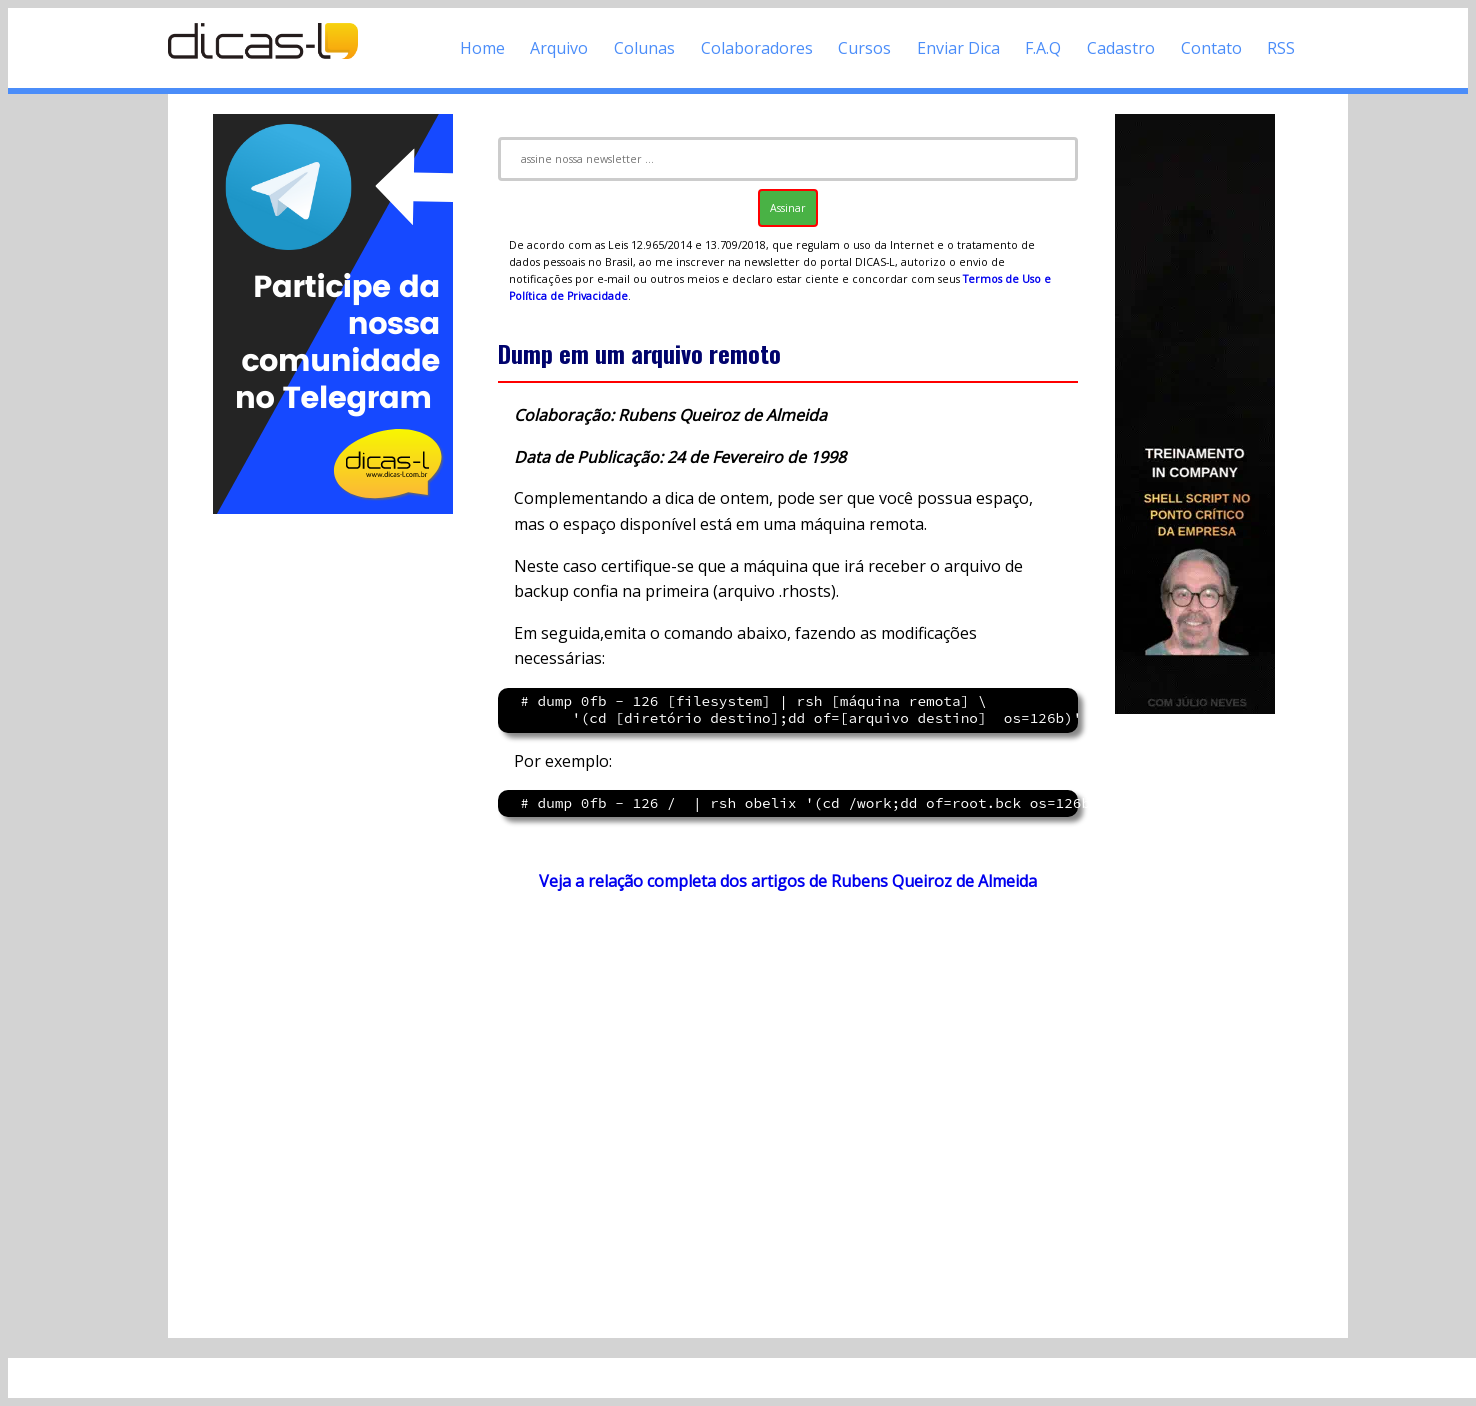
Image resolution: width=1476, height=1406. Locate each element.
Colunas (644, 48)
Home (482, 48)
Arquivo (559, 48)
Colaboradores (757, 48)
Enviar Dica (958, 48)
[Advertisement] (333, 818)
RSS (1281, 48)
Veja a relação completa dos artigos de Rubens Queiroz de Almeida (788, 881)
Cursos (864, 48)
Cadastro (1121, 48)
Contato (1211, 48)
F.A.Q (1043, 48)
